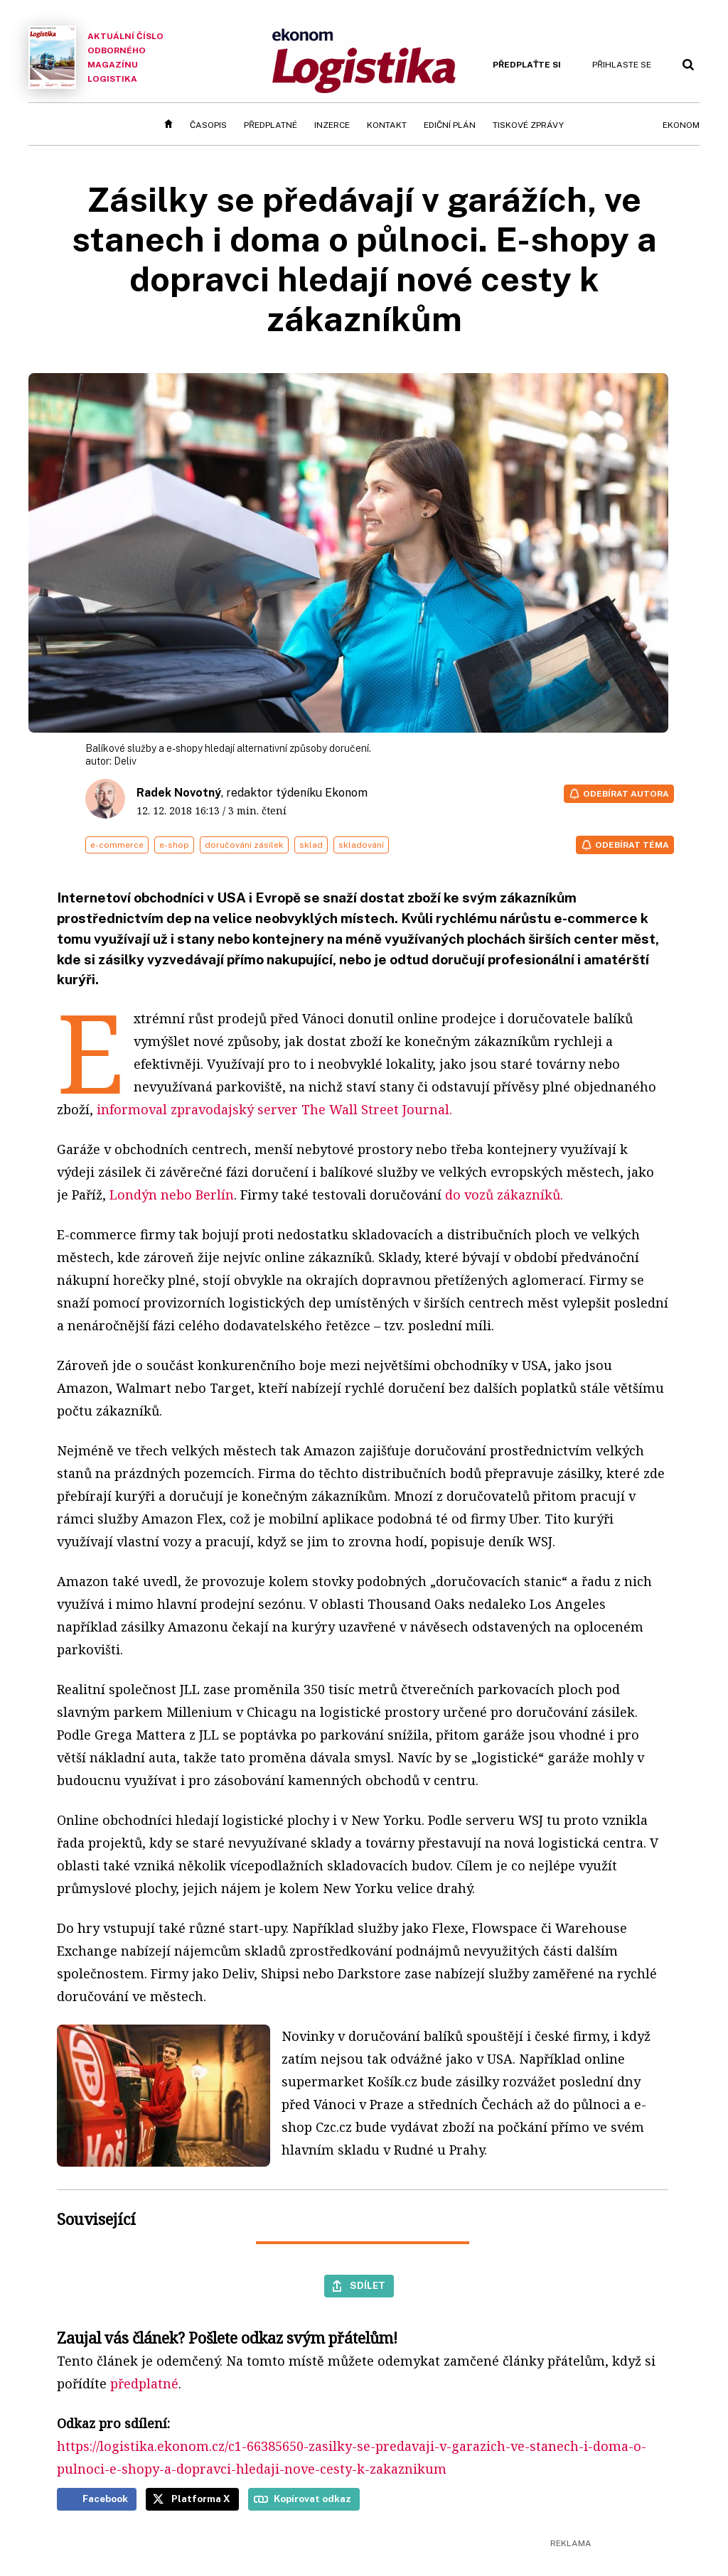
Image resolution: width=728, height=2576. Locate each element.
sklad (311, 845)
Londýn (131, 1194)
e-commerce (117, 845)
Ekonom (681, 125)
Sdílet (367, 2285)
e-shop (174, 845)
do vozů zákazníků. (502, 1194)
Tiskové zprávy (528, 125)
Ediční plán (450, 125)
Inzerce (332, 125)
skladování (361, 845)
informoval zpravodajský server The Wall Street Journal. (274, 1109)
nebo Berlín (197, 1194)
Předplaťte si (527, 65)
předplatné (144, 2383)
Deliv (125, 761)
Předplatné (270, 125)
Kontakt (387, 125)
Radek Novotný (178, 792)
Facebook (105, 2498)
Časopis (208, 125)
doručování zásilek (244, 845)
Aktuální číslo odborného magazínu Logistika (96, 57)
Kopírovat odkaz (312, 2498)
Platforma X (200, 2498)
